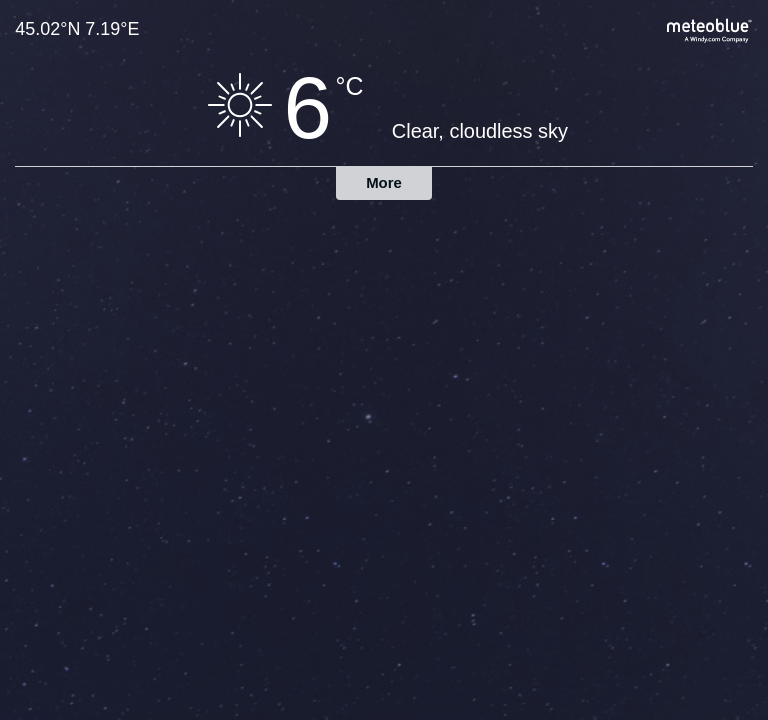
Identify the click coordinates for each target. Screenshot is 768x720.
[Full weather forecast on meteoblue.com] (710, 28)
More (384, 182)
